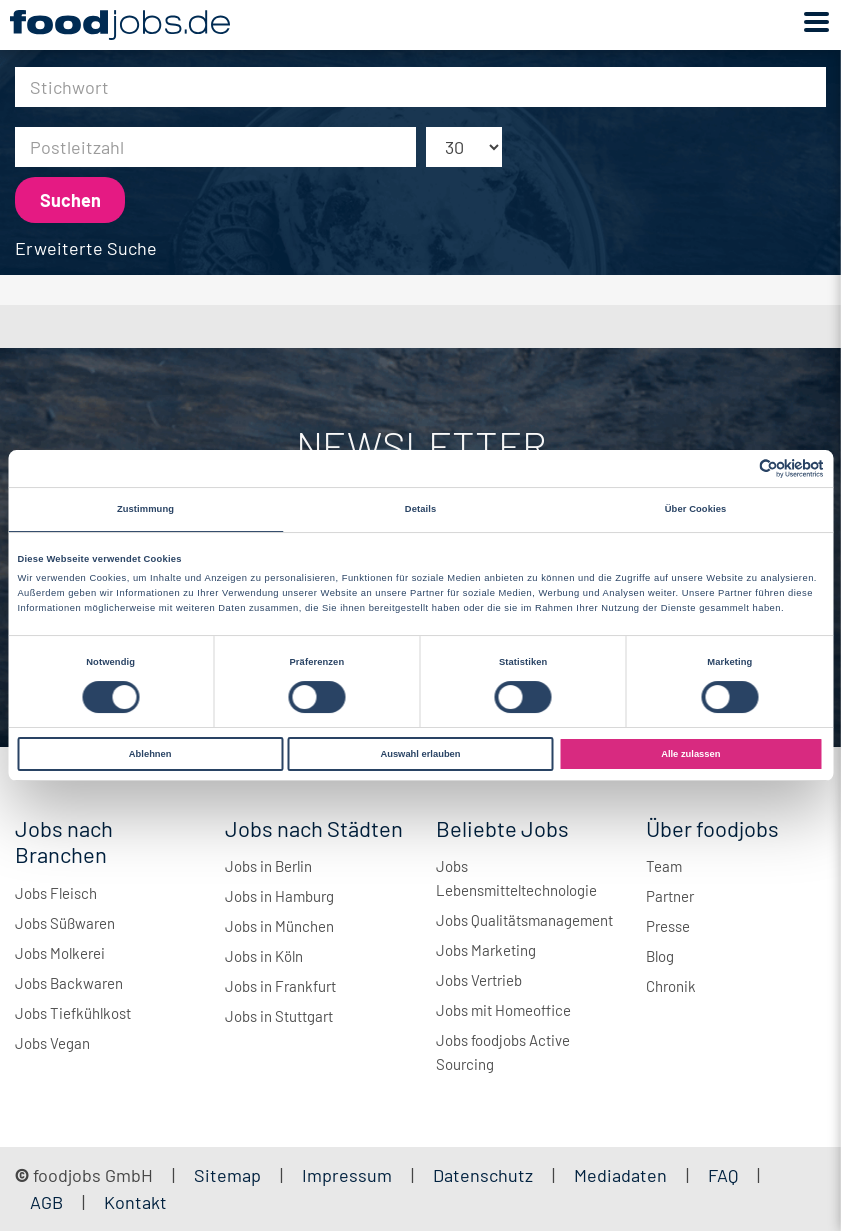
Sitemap (227, 1175)
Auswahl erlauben (420, 754)
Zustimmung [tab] (145, 509)
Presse (668, 926)
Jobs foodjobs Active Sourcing (503, 1052)
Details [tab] (420, 509)
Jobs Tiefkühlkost (73, 1013)
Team (664, 866)
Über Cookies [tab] (696, 509)
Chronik (671, 986)
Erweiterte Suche (86, 248)
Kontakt (135, 1202)
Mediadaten (620, 1175)
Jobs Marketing (486, 950)
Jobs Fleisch (56, 893)
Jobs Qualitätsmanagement (524, 920)
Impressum (347, 1175)
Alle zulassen (690, 754)
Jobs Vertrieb (479, 980)
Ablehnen (150, 754)
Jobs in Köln (264, 956)
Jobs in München (279, 926)
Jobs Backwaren (69, 983)
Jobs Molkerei (60, 953)
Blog (660, 956)
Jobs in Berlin (268, 866)
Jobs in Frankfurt (280, 986)
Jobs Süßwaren (65, 923)
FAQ (723, 1175)
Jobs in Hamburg (279, 896)
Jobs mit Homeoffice (503, 1010)
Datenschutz (485, 1175)
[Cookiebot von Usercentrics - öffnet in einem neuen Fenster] (736, 468)
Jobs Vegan (52, 1043)
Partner (670, 896)
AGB (48, 1202)
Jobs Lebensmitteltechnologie (516, 878)
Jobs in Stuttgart (279, 1016)
